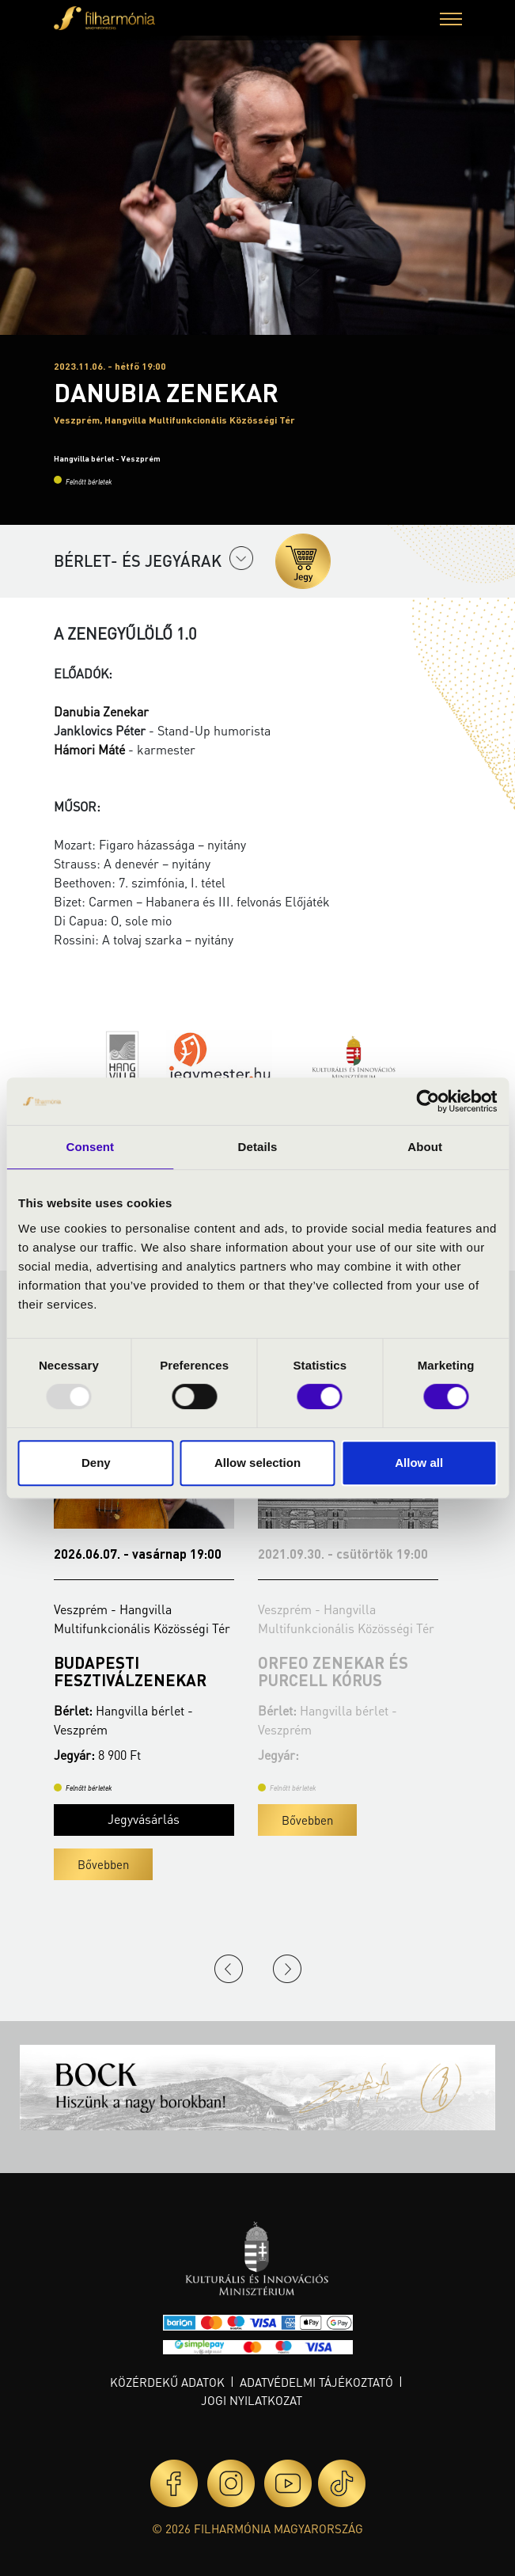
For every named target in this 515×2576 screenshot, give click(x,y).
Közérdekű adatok (167, 2382)
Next (287, 1969)
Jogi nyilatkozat (251, 2400)
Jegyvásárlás (144, 1818)
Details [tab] (258, 1146)
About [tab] (424, 1146)
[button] (451, 21)
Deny (96, 1462)
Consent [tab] (90, 1146)
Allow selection (257, 1462)
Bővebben (103, 1864)
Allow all (419, 1462)
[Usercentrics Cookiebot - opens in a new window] (427, 1101)
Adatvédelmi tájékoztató (316, 2382)
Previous (228, 1969)
